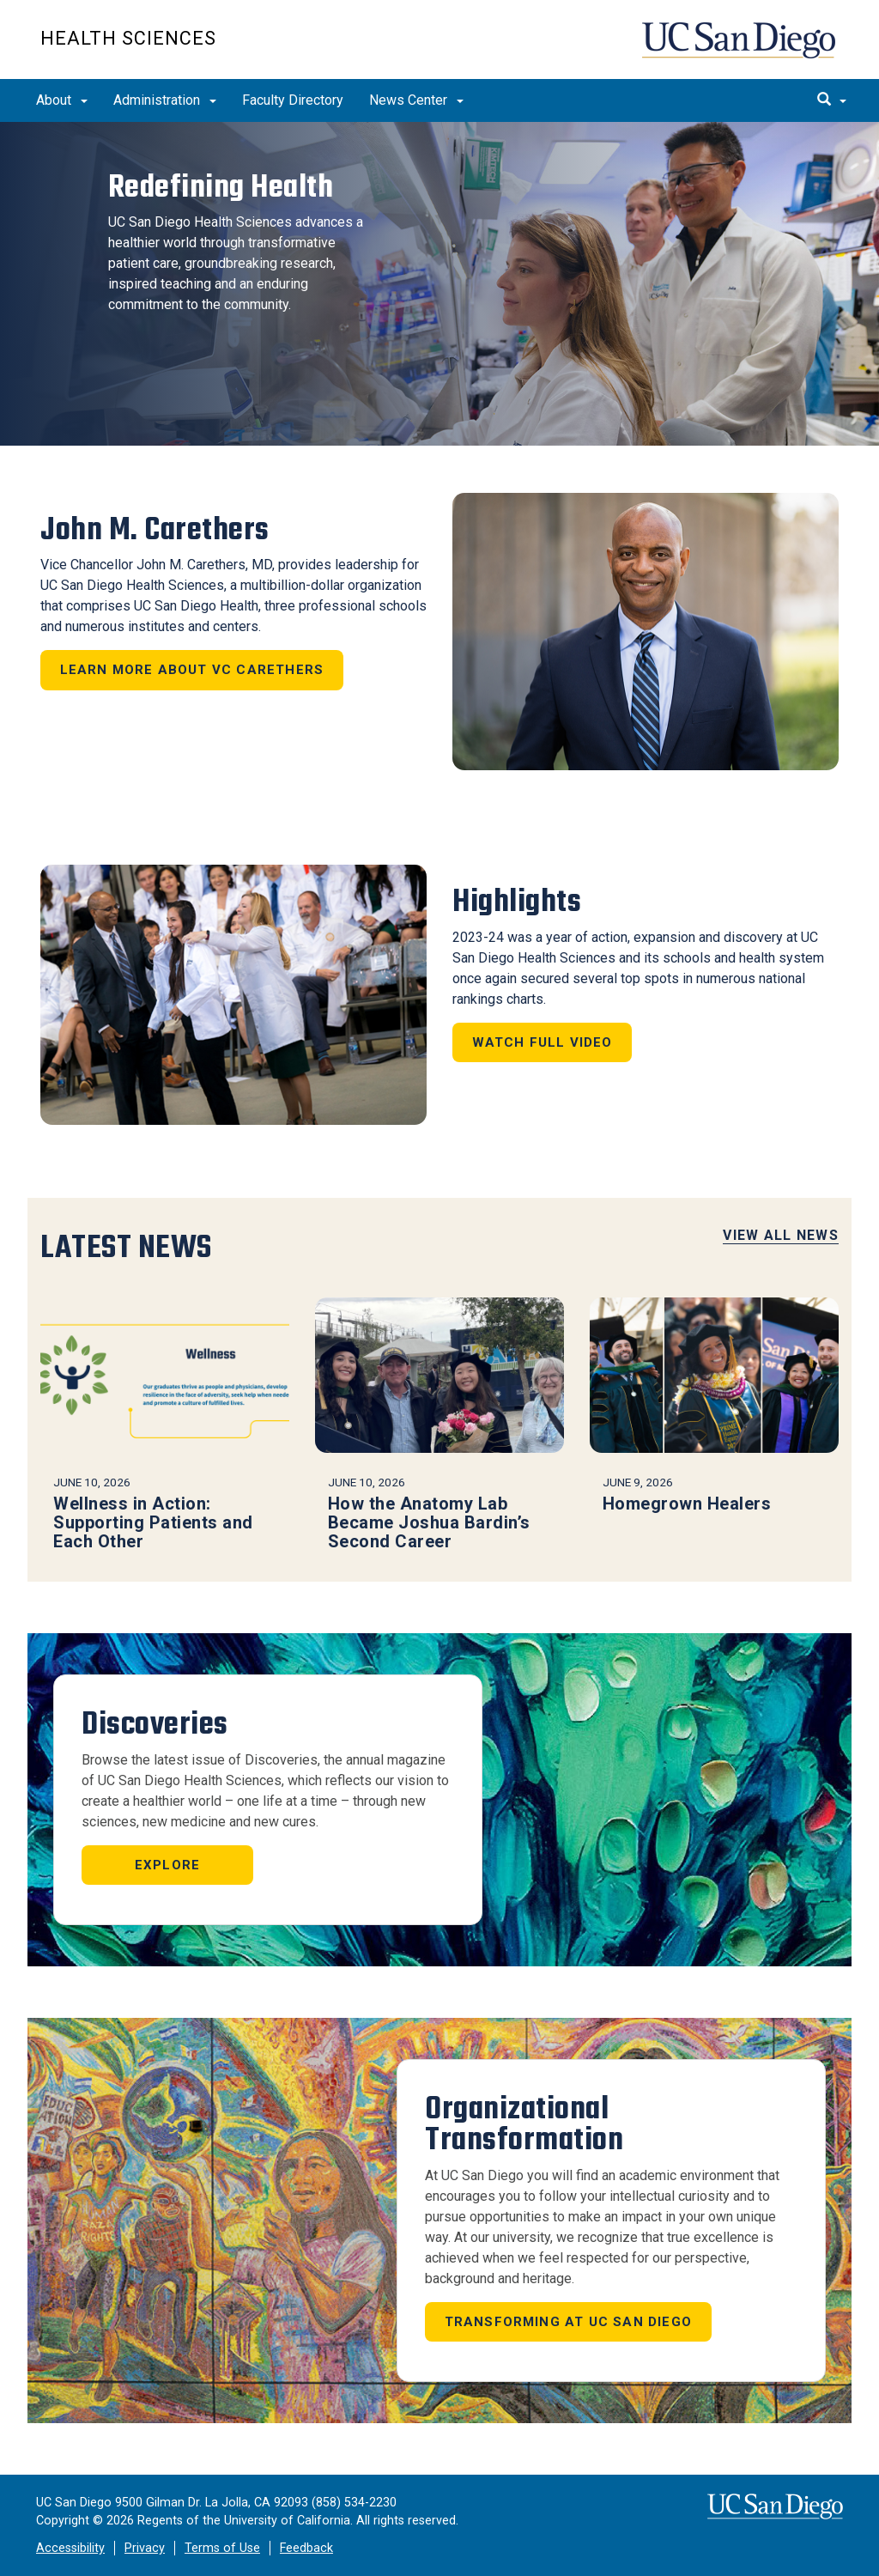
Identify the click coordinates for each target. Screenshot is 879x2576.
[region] (439, 284)
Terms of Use (222, 2548)
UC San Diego (740, 48)
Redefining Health (213, 189)
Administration (164, 100)
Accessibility (70, 2548)
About (62, 100)
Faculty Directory (292, 100)
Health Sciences (128, 38)
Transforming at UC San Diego (569, 2322)
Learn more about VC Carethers (192, 669)
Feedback (306, 2548)
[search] (832, 100)
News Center (416, 100)
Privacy (144, 2548)
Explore (167, 1865)
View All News (781, 1235)
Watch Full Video (542, 1042)
